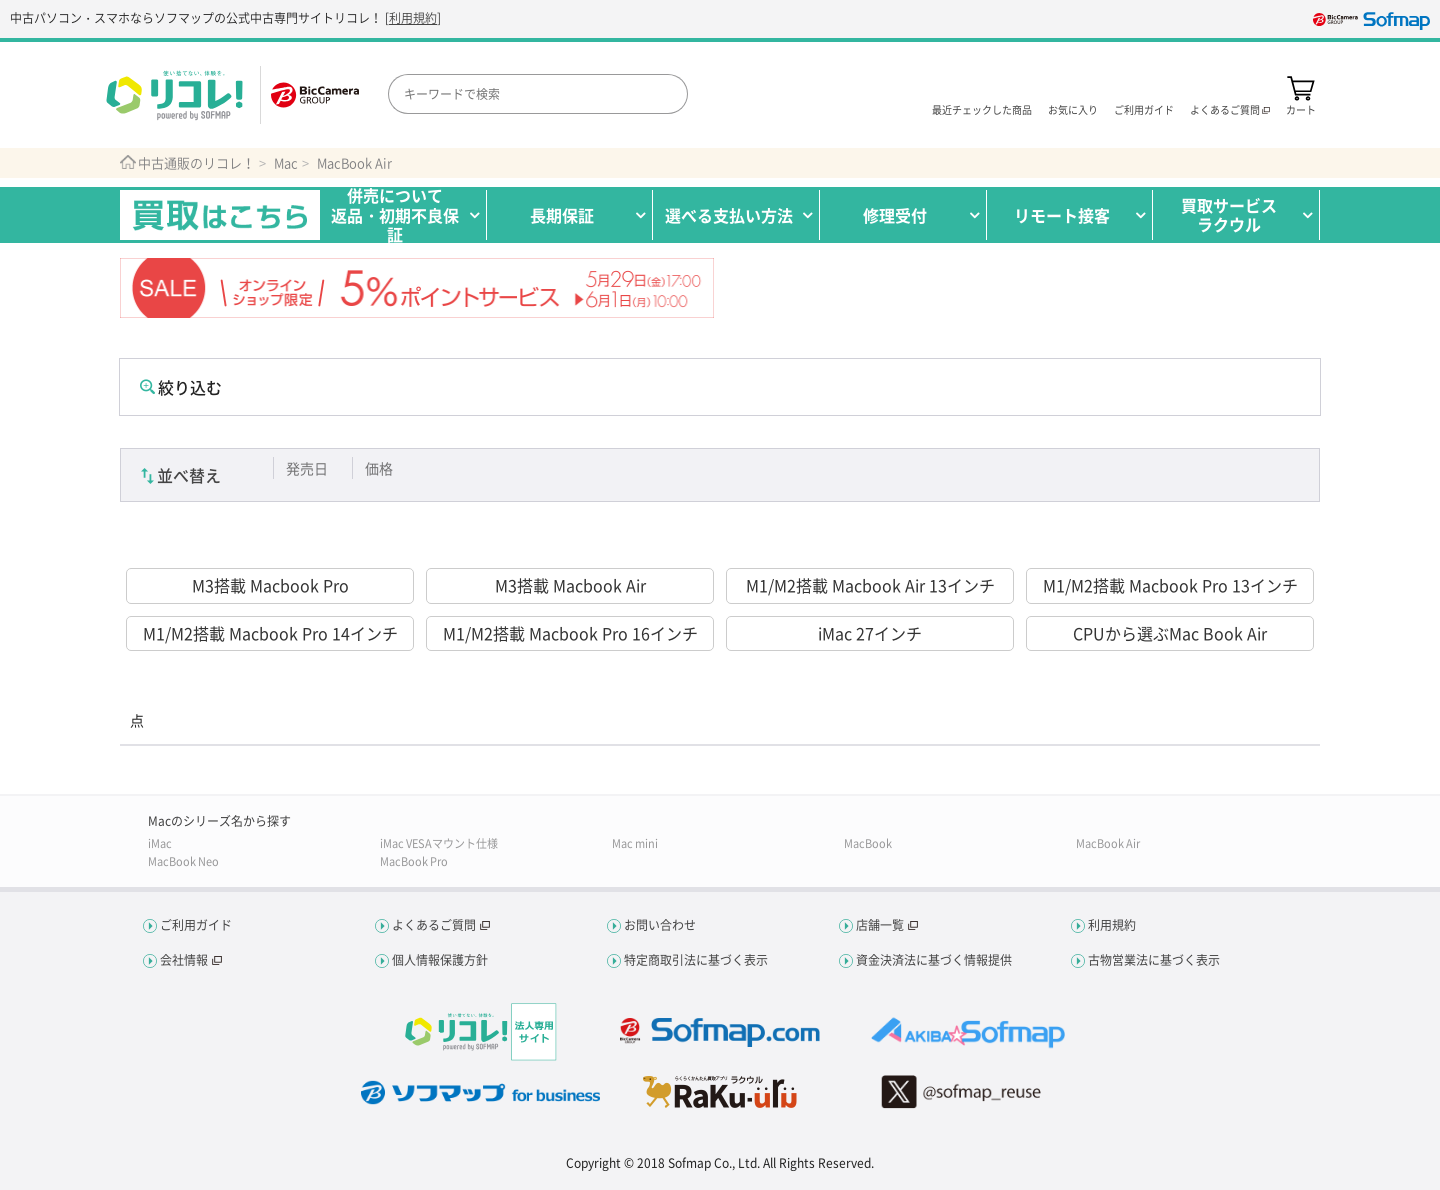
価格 (379, 468)
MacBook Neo (183, 861)
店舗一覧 (880, 925)
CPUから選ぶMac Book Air (1170, 633)
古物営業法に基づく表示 (1154, 960)
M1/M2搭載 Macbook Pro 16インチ (570, 633)
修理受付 (895, 215)
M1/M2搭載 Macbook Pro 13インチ (1170, 585)
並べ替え (189, 475)
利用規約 (413, 18)
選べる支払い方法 (729, 215)
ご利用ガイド (1144, 108)
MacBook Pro (414, 861)
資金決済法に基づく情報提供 (934, 960)
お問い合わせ (660, 925)
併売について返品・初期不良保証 (395, 215)
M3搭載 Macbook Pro (270, 585)
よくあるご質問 (434, 925)
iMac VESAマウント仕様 (439, 843)
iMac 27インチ (870, 633)
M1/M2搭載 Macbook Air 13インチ (870, 585)
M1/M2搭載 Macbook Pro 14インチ (270, 633)
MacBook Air (354, 163)
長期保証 (562, 215)
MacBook (868, 843)
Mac (286, 163)
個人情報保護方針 (440, 960)
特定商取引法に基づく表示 (696, 960)
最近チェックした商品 (982, 108)
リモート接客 (1062, 215)
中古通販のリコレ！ (196, 163)
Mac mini (635, 843)
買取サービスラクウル (1229, 214)
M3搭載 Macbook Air (570, 585)
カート (1301, 108)
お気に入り (1073, 108)
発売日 (307, 468)
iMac (160, 843)
